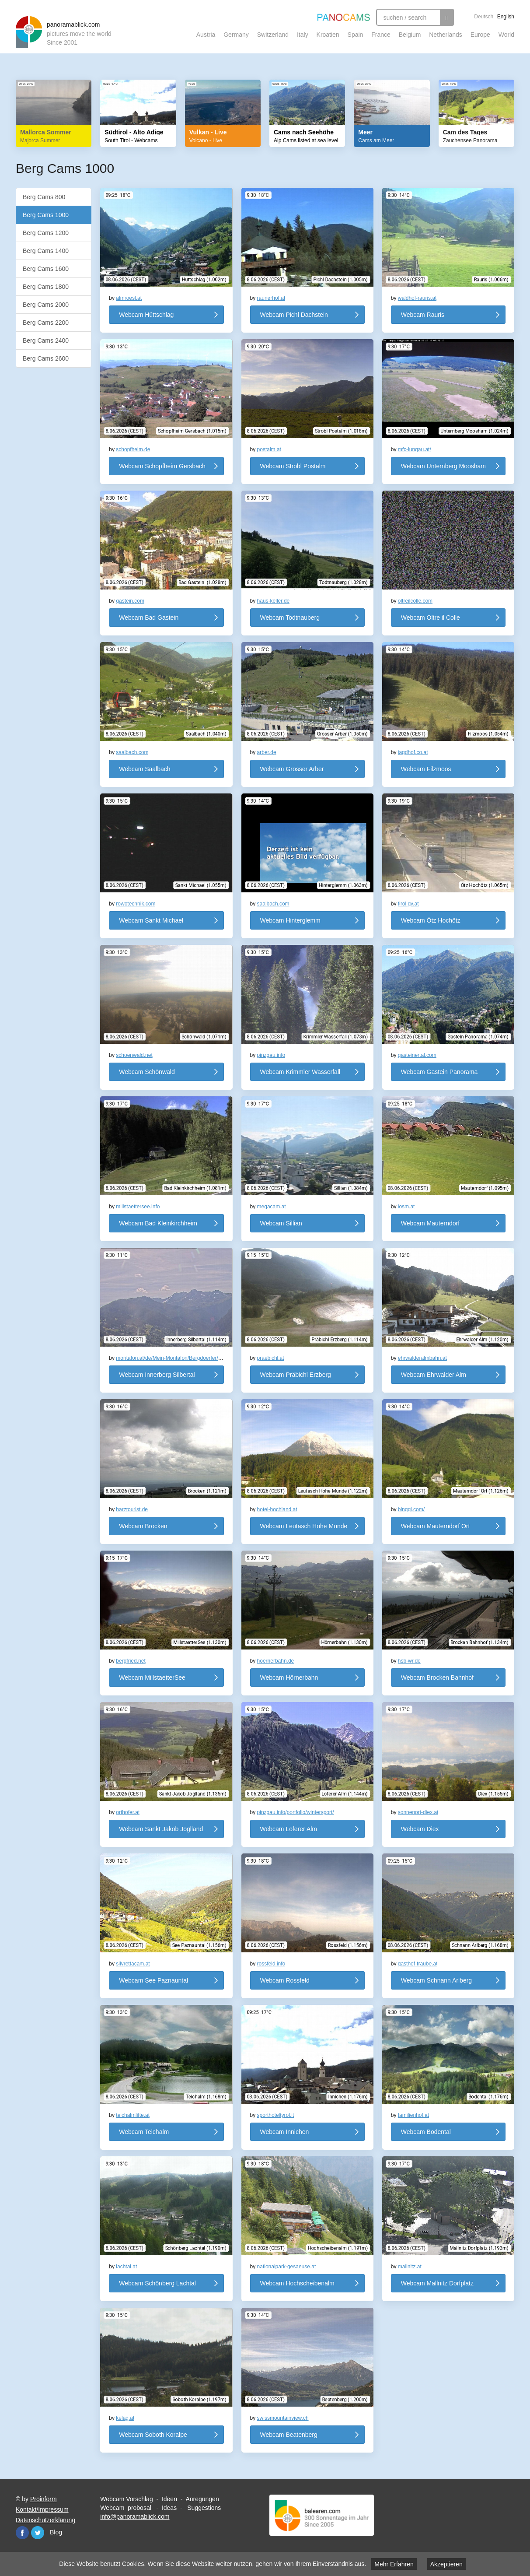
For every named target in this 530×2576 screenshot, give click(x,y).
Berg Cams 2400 (46, 340)
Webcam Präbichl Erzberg (295, 1374)
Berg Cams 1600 (46, 268)
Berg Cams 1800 (46, 286)
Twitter (37, 2532)
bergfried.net (130, 1661)
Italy (302, 35)
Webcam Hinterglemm (290, 920)
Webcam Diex (420, 1828)
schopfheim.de (133, 449)
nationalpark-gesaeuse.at (286, 2267)
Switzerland (273, 35)
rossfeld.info (271, 1964)
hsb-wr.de (409, 1661)
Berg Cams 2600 (46, 358)
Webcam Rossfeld (285, 1980)
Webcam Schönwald (146, 1071)
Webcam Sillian (281, 1223)
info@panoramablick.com (134, 2516)
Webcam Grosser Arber (292, 768)
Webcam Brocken (143, 1526)
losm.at (406, 1207)
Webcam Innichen (284, 2131)
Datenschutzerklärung (45, 2519)
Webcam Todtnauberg (290, 617)
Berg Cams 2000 (46, 304)
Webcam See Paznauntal (153, 1980)
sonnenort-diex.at (418, 1812)
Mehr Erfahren (393, 2564)
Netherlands (445, 35)
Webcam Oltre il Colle (430, 617)
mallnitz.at (410, 2267)
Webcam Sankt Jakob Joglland (161, 1828)
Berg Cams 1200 (46, 232)
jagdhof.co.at (413, 752)
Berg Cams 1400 (46, 250)
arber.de (266, 752)
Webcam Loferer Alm (288, 1828)
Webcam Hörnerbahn (289, 1677)
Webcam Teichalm (144, 2131)
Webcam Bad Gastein (148, 617)
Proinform (43, 2498)
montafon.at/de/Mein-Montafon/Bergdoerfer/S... (171, 1358)
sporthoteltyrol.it (275, 2115)
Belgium (410, 35)
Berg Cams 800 (44, 196)
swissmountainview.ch (283, 2418)
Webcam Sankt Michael (151, 920)
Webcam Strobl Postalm (293, 466)
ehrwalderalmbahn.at (422, 1358)
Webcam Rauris (422, 314)
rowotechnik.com (135, 904)
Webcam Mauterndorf (430, 1223)
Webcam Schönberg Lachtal (157, 2283)
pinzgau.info (271, 1055)
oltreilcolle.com (415, 601)
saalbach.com (132, 752)
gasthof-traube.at (418, 1964)
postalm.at (269, 449)
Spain (355, 35)
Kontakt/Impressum (42, 2509)
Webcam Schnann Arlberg (436, 1980)
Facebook (22, 2532)
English (505, 17)
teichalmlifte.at (133, 2115)
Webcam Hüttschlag (146, 314)
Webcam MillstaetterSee (152, 1677)
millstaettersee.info (138, 1207)
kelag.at (125, 2418)
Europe (480, 35)
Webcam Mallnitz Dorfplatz (437, 2283)
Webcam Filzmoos (426, 768)
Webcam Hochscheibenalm (297, 2283)
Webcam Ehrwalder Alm (433, 1374)
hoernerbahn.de (275, 1661)
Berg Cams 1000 (46, 214)
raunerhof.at (271, 298)
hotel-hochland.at (277, 1509)
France (381, 35)
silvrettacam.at (133, 1964)
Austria (206, 35)
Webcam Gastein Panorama (439, 1071)
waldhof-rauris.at (417, 298)
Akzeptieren (446, 2564)
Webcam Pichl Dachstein (294, 314)
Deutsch (483, 17)
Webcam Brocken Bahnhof (437, 1677)
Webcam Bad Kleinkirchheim (158, 1223)
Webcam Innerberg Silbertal (157, 1374)
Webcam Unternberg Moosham (443, 466)
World (506, 35)
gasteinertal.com (417, 1055)
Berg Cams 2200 (46, 322)
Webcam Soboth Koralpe (153, 2434)
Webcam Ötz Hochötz (430, 920)
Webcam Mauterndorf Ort (435, 1526)
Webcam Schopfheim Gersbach (162, 466)
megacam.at (271, 1207)
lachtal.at (126, 2267)
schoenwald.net (134, 1055)
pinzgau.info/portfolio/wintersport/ (295, 1812)
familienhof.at (413, 2115)
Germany (236, 35)
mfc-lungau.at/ (414, 449)
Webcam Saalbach (144, 768)
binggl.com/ (411, 1509)
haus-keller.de (273, 601)
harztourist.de (132, 1509)
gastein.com (130, 601)
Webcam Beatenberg (288, 2434)
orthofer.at (127, 1812)
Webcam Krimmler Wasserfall (300, 1071)
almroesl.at (129, 298)
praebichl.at (270, 1358)
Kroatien (328, 35)
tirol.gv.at (408, 904)
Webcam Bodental (426, 2131)
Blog (56, 2532)
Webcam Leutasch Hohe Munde (304, 1526)
